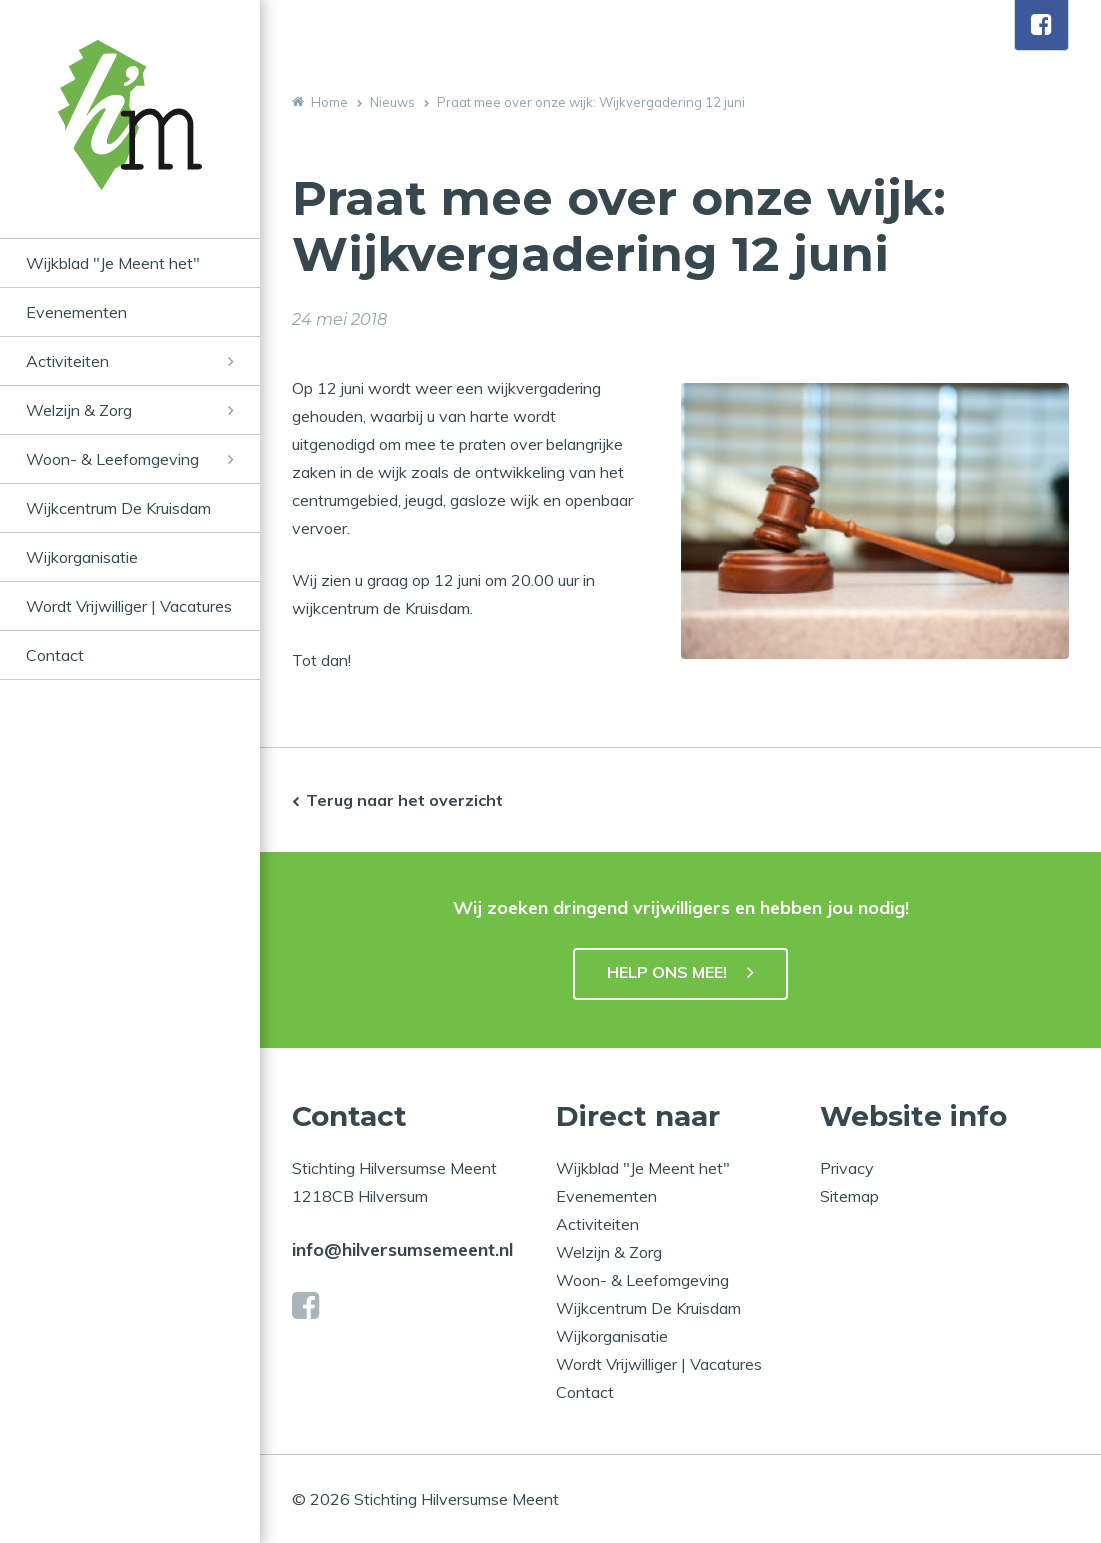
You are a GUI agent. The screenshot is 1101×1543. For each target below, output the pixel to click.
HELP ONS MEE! (667, 972)
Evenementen (76, 312)
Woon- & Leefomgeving (112, 459)
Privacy (847, 1168)
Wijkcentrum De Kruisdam (118, 508)
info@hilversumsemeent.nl (402, 1249)
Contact (55, 655)
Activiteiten (67, 361)
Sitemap (849, 1196)
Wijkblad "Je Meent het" (113, 263)
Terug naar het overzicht (404, 800)
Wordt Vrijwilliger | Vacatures (129, 606)
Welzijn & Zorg (79, 410)
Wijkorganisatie (82, 557)
